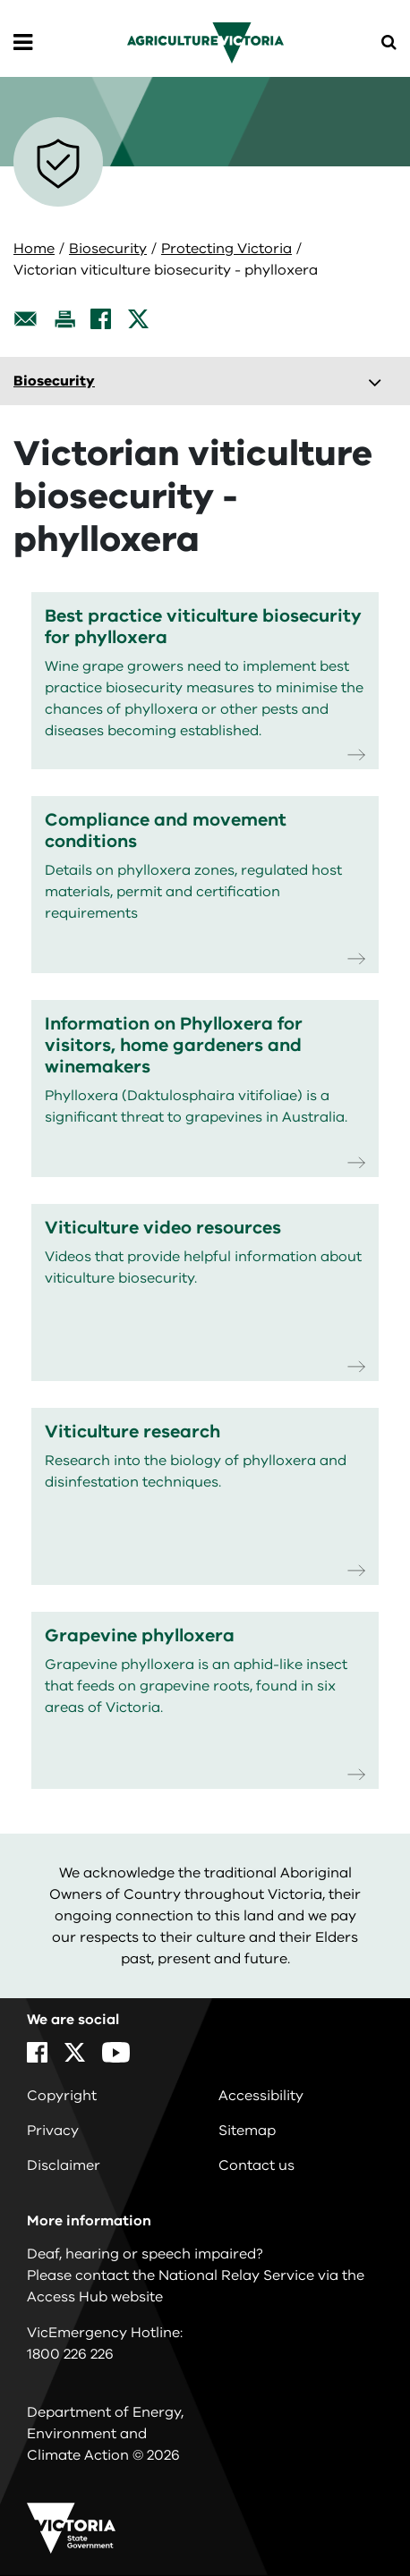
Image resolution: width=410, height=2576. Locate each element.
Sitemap (247, 2130)
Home (34, 248)
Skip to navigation (0, 0)
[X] (138, 319)
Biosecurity (108, 248)
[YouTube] (116, 2052)
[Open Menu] (22, 43)
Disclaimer (63, 2165)
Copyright (62, 2096)
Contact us (256, 2165)
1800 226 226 (70, 2354)
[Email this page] (25, 319)
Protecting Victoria (226, 248)
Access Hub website (95, 2297)
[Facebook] (100, 319)
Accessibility (260, 2096)
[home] (205, 42)
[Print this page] (64, 319)
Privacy (53, 2130)
